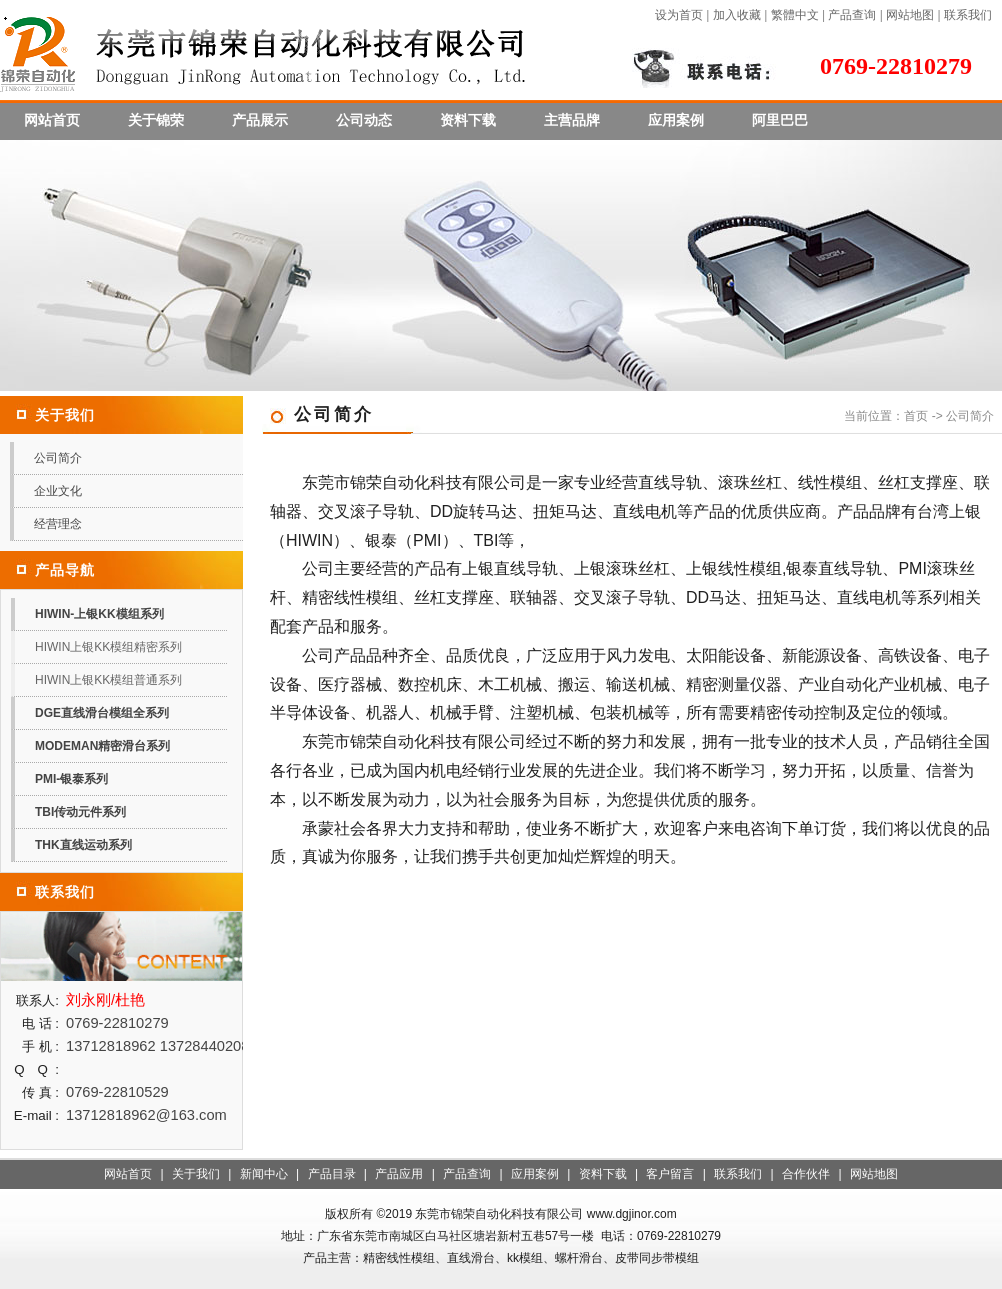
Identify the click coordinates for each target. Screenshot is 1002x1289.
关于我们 (196, 1174)
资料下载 (468, 120)
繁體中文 (795, 15)
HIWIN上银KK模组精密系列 (108, 647)
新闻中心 (264, 1174)
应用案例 (676, 120)
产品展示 (260, 120)
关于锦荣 (156, 120)
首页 (916, 416)
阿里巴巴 (780, 120)
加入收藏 (737, 15)
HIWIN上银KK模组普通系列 (108, 680)
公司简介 (58, 458)
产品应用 (399, 1174)
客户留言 (670, 1174)
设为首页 (679, 15)
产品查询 (852, 15)
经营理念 (58, 524)
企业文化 (58, 491)
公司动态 (364, 120)
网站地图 (910, 15)
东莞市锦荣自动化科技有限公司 (499, 1214)
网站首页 (52, 120)
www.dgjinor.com (632, 1214)
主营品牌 (572, 120)
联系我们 (968, 15)
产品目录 (332, 1174)
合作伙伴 (806, 1174)
